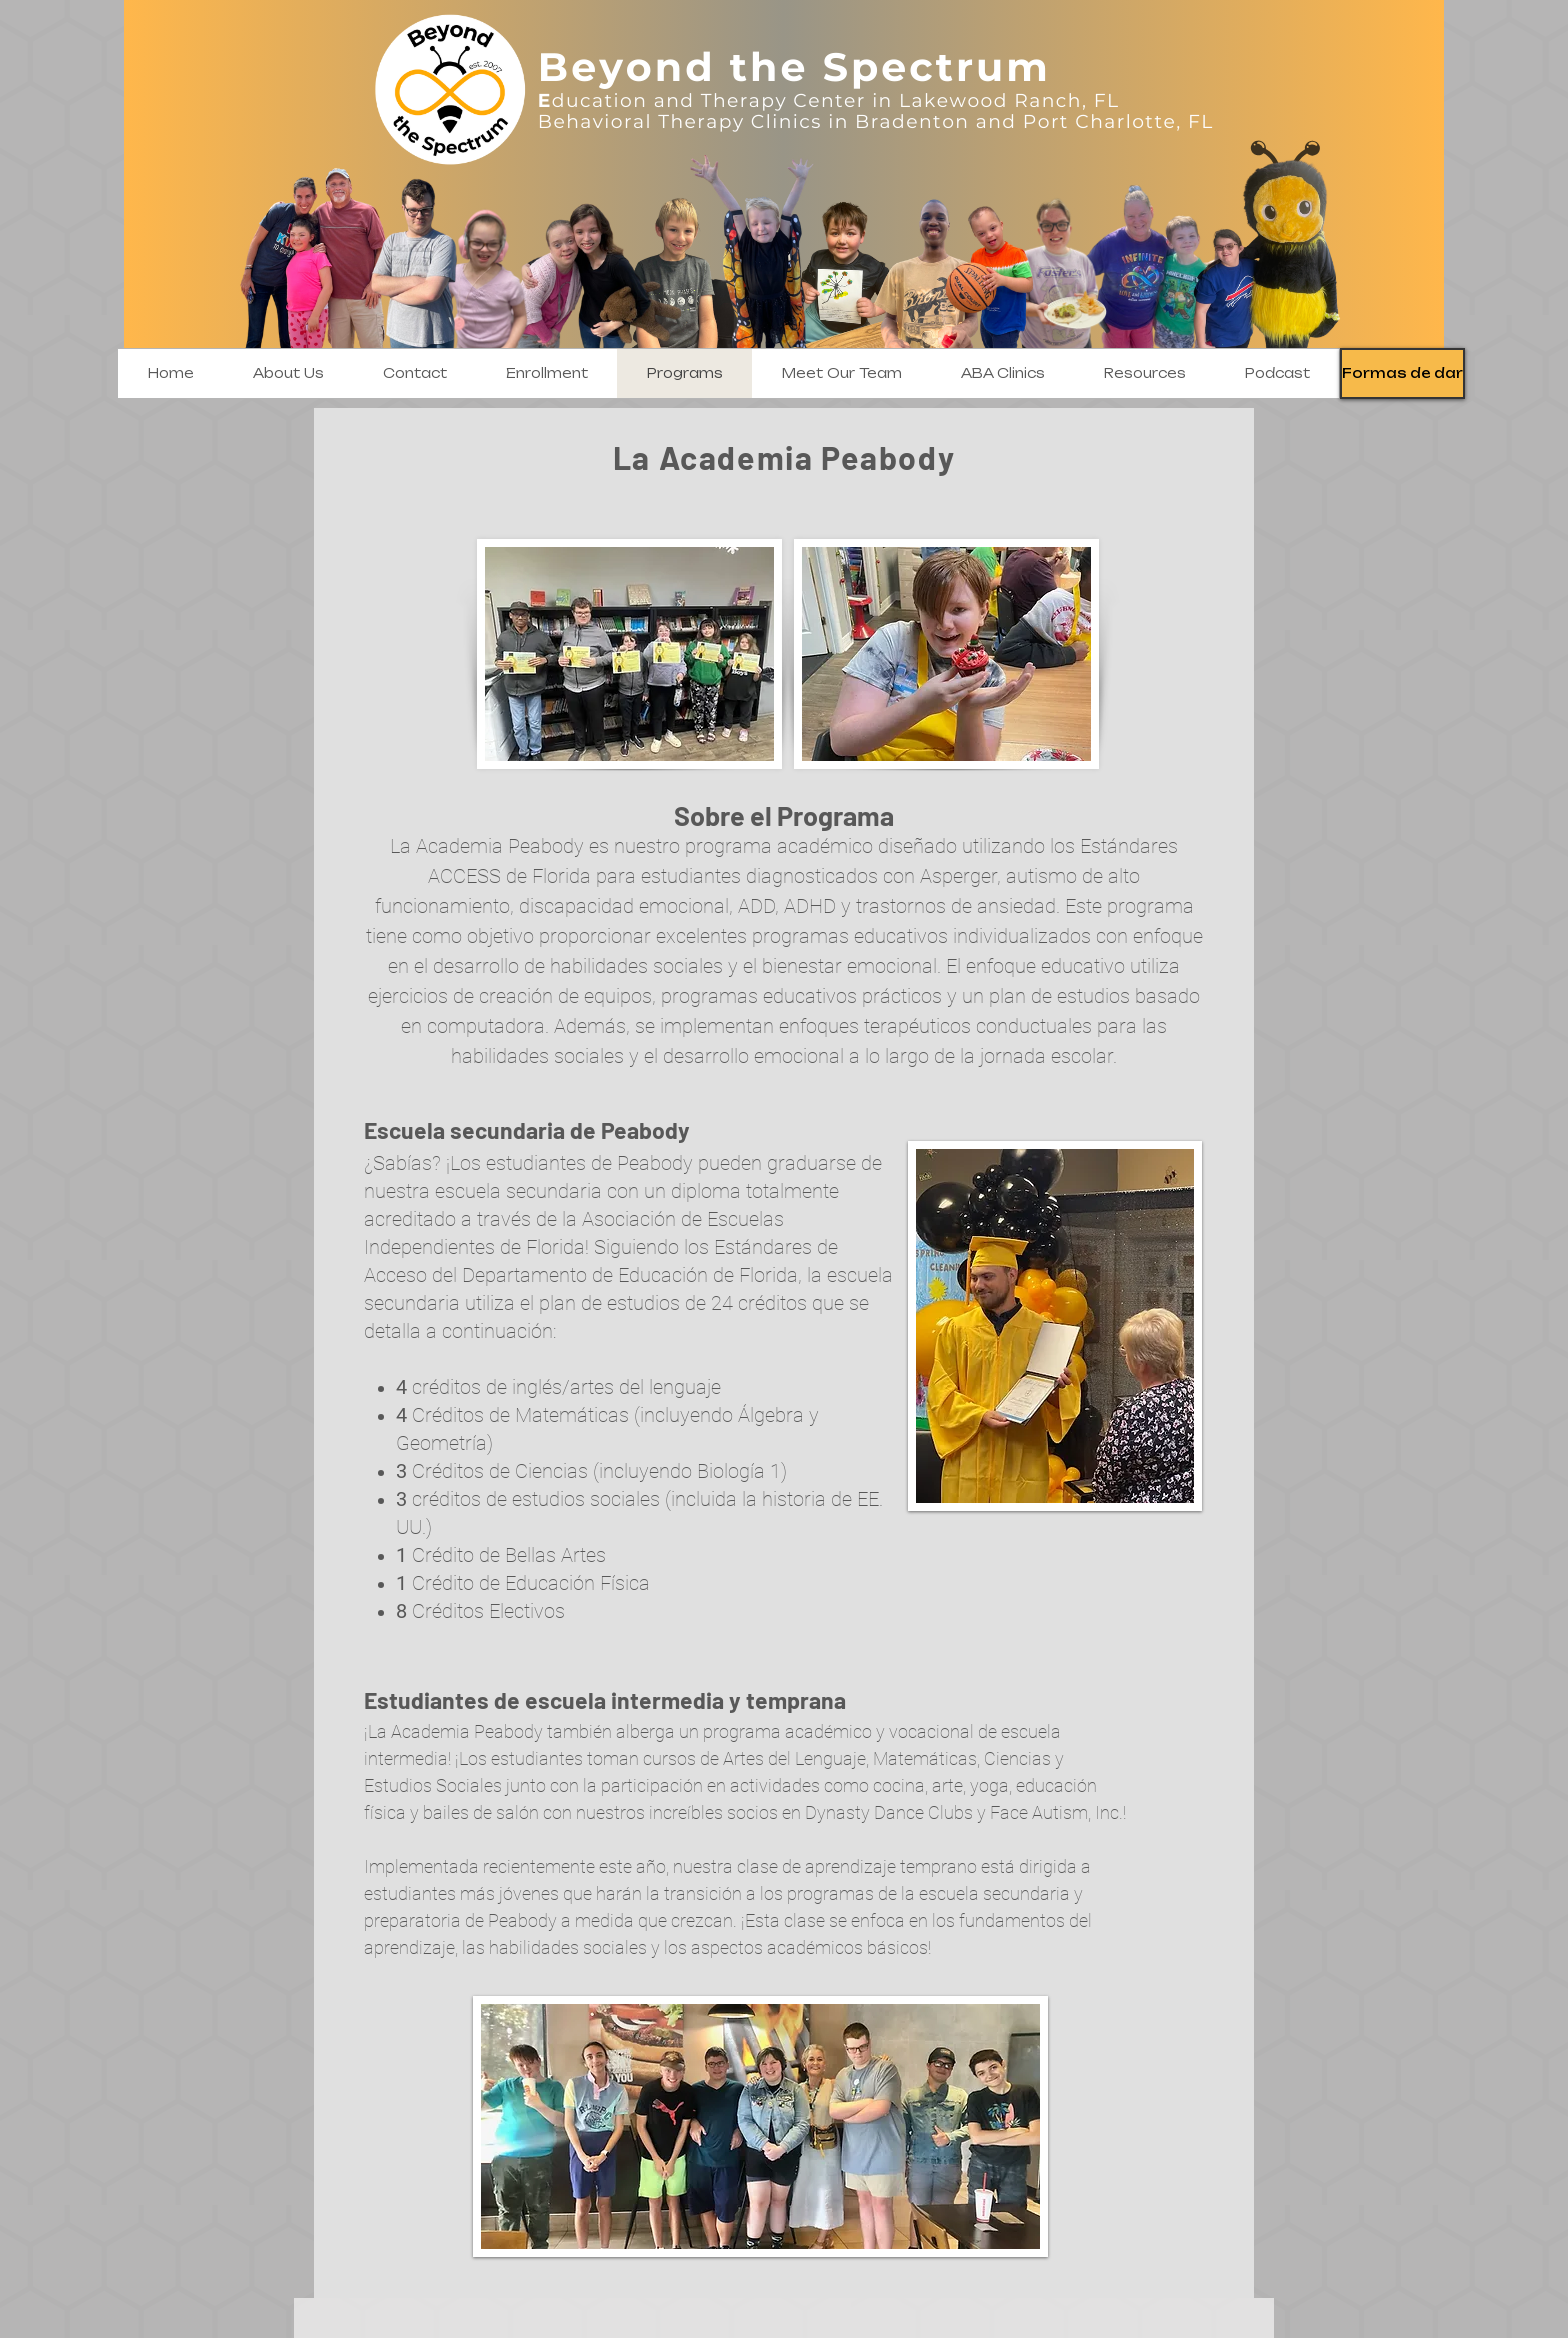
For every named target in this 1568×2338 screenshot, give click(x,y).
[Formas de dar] (1402, 373)
